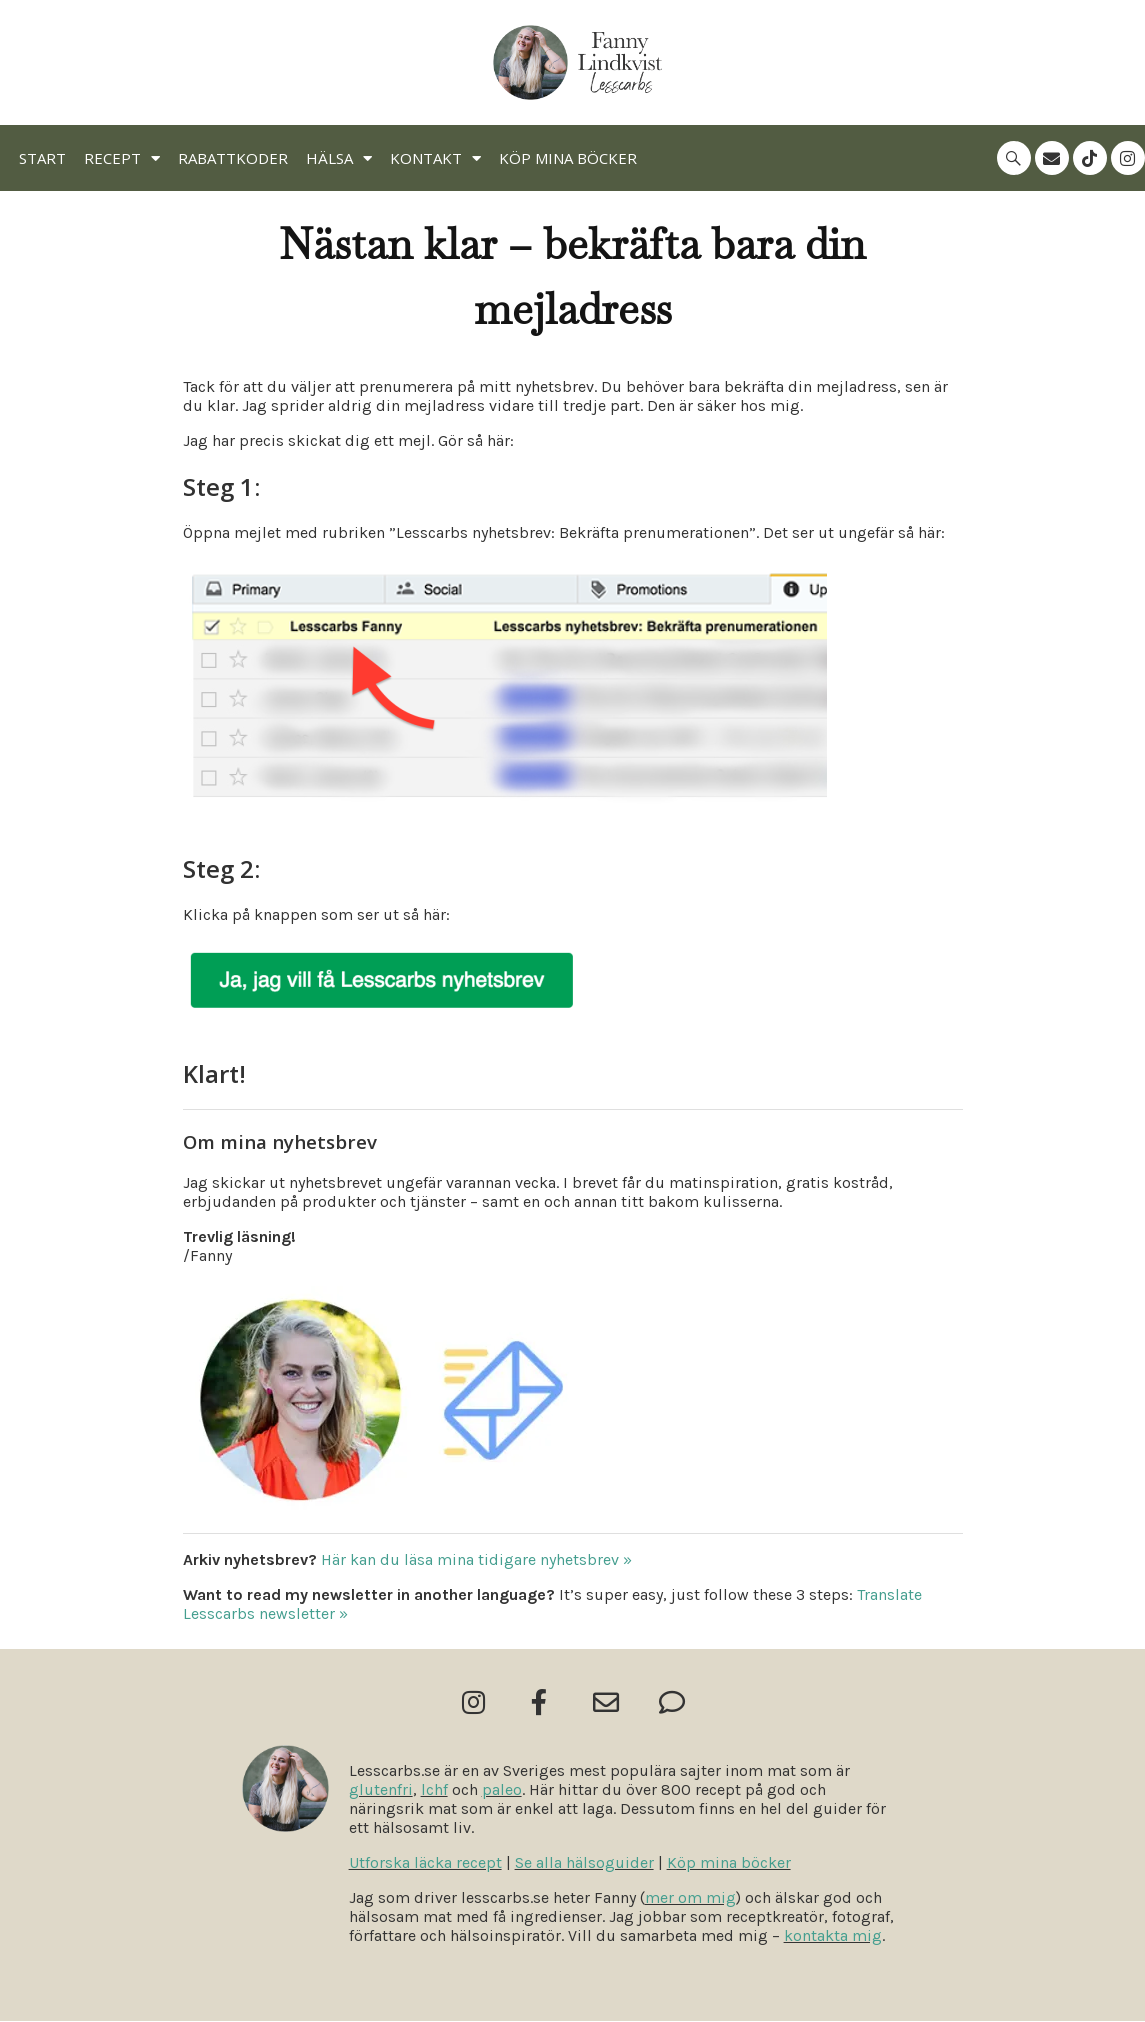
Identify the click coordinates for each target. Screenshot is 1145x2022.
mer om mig (690, 1898)
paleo (502, 1790)
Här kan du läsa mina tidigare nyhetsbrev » (476, 1559)
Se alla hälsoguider (584, 1863)
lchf (434, 1790)
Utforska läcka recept (425, 1863)
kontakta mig (833, 1936)
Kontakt (435, 158)
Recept (122, 158)
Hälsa (339, 158)
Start (42, 158)
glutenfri (381, 1790)
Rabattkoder (233, 158)
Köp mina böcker (568, 158)
